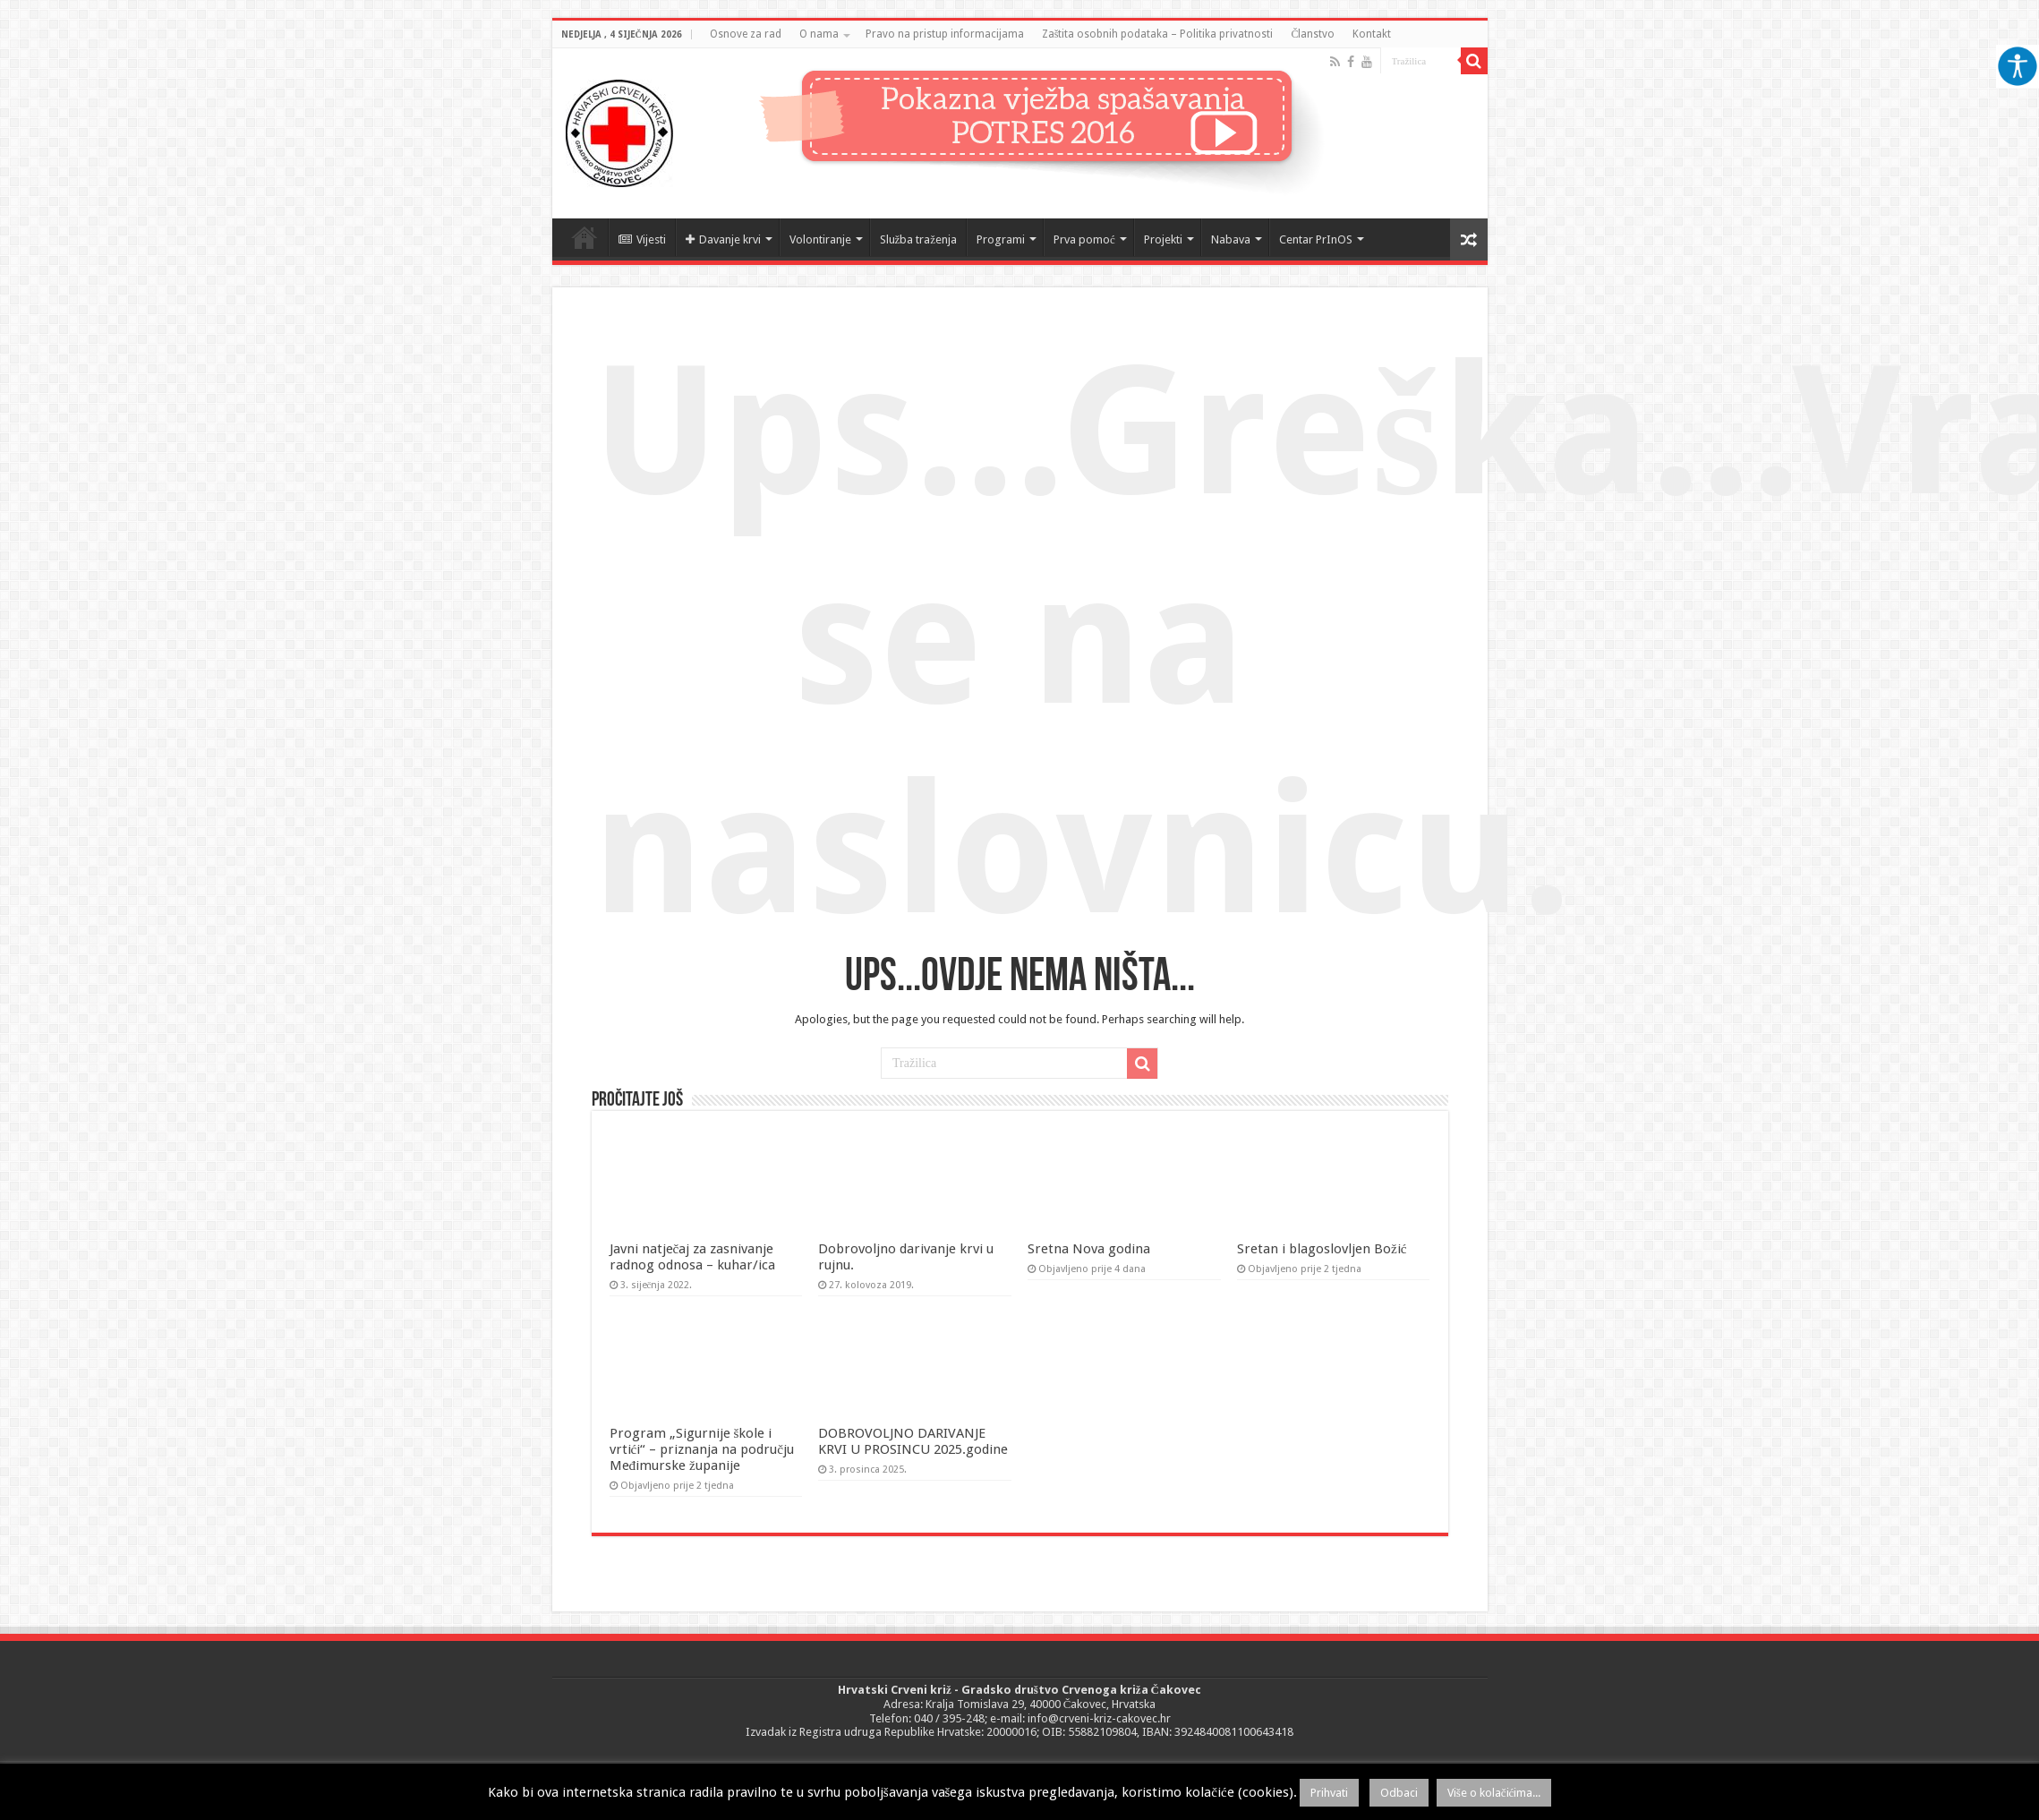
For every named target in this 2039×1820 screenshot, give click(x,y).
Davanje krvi (723, 239)
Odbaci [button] (1399, 1792)
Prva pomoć (1084, 239)
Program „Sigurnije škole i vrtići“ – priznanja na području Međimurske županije (702, 1449)
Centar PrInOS (1315, 239)
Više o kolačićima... (1494, 1792)
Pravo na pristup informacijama (945, 34)
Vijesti (642, 239)
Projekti (1163, 239)
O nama (819, 34)
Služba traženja (919, 239)
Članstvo (1313, 34)
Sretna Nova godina (1089, 1249)
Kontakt (1371, 34)
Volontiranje (820, 239)
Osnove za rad (745, 34)
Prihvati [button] (1329, 1792)
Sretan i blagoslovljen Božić (1322, 1249)
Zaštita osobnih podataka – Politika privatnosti (1158, 34)
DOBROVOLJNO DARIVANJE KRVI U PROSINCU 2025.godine (913, 1441)
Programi (1001, 239)
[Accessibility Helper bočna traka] (2017, 66)
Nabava (1230, 239)
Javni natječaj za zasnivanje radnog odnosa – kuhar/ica (692, 1257)
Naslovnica (584, 237)
